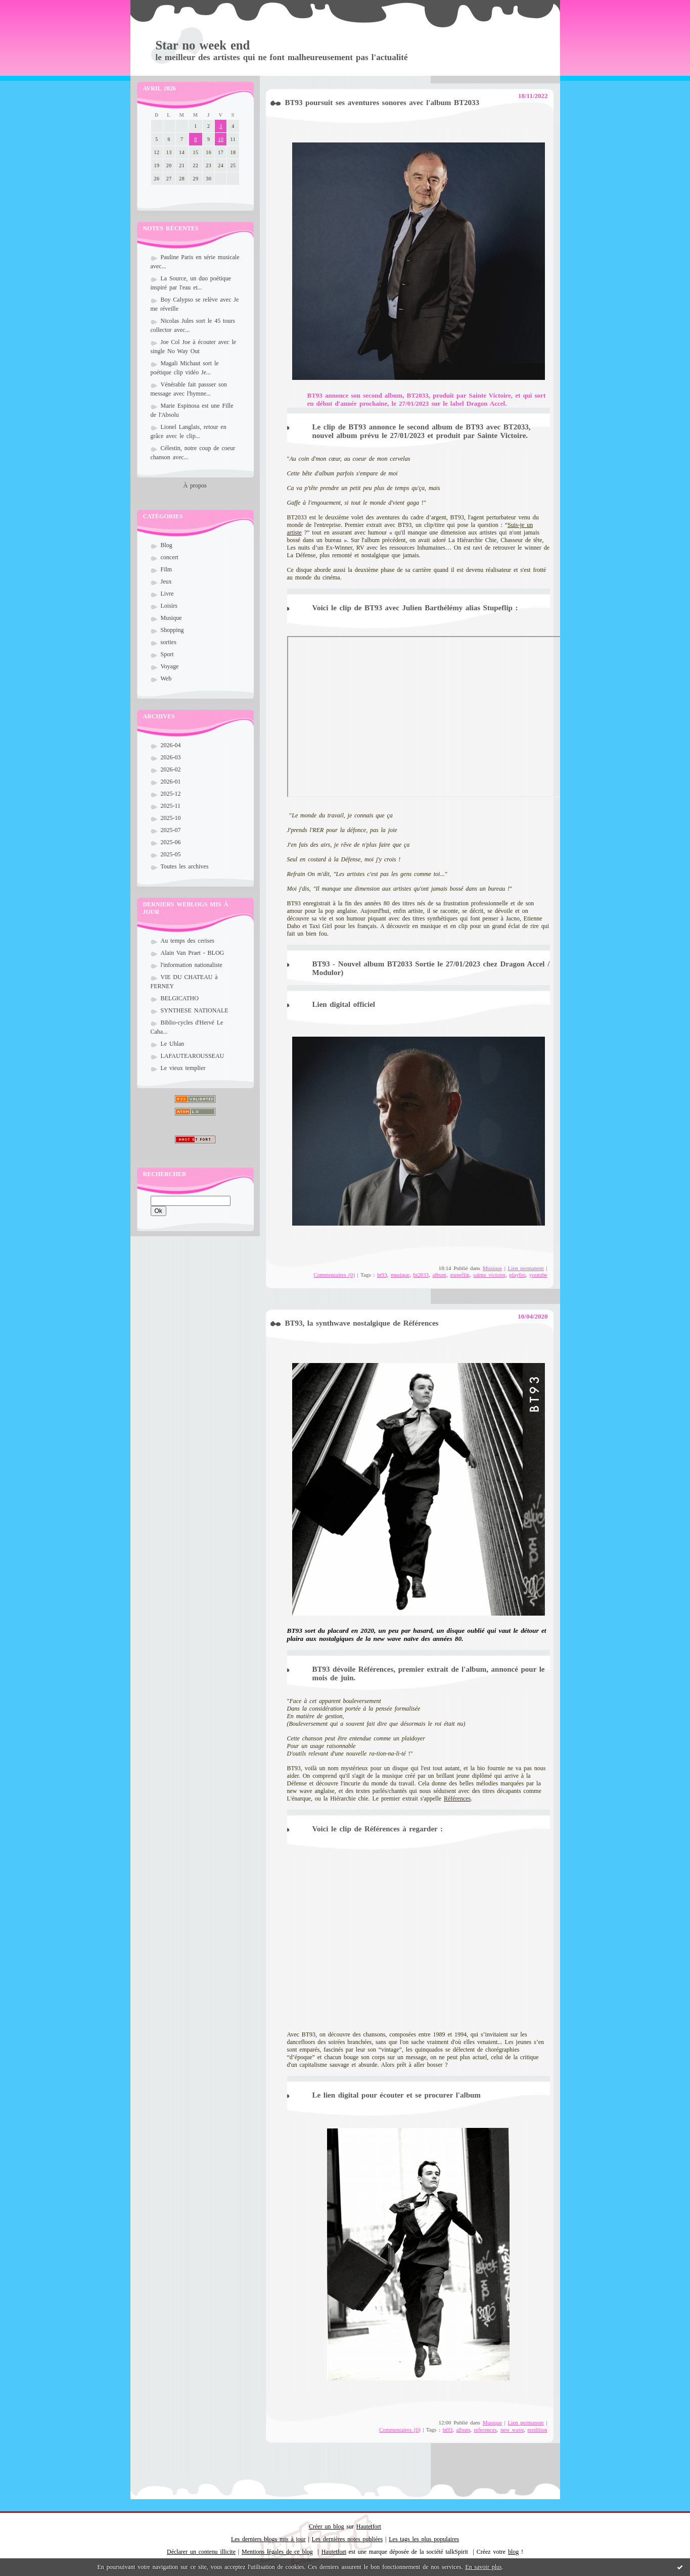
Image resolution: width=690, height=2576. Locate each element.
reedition (537, 2429)
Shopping (172, 630)
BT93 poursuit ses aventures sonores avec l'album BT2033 (382, 103)
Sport (167, 654)
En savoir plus (483, 2566)
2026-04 (171, 745)
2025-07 (171, 830)
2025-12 (171, 793)
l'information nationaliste (191, 964)
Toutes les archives (185, 866)
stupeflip (460, 1275)
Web (166, 678)
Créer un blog (326, 2526)
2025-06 (171, 842)
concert (169, 557)
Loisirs (169, 605)
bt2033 (421, 1275)
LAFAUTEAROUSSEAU (192, 1055)
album (439, 1275)
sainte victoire (489, 1275)
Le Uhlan (173, 1043)
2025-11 (171, 805)
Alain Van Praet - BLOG (192, 952)
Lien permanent (526, 1268)
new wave (512, 2429)
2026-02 (171, 769)
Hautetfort (368, 2526)
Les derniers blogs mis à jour (268, 2539)
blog (513, 2551)
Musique (171, 617)
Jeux (166, 581)
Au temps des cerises (188, 940)
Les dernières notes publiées (347, 2539)
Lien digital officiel (344, 1004)
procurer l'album (452, 2095)
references (485, 2429)
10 (220, 139)
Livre (167, 593)
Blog (166, 545)
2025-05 (171, 854)
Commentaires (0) (334, 1275)
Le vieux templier (183, 1068)
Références (457, 1798)
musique (400, 1275)
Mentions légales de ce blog (277, 2551)
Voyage (170, 666)
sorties (168, 642)
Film (166, 569)
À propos (194, 485)
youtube (538, 1275)
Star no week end (203, 45)
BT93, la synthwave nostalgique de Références (362, 1323)
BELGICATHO (180, 998)
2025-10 (171, 817)
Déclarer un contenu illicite (201, 2551)
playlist (517, 1275)
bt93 (382, 1275)
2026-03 (171, 757)
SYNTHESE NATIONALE (194, 1010)
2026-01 (171, 781)
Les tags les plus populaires (424, 2539)
